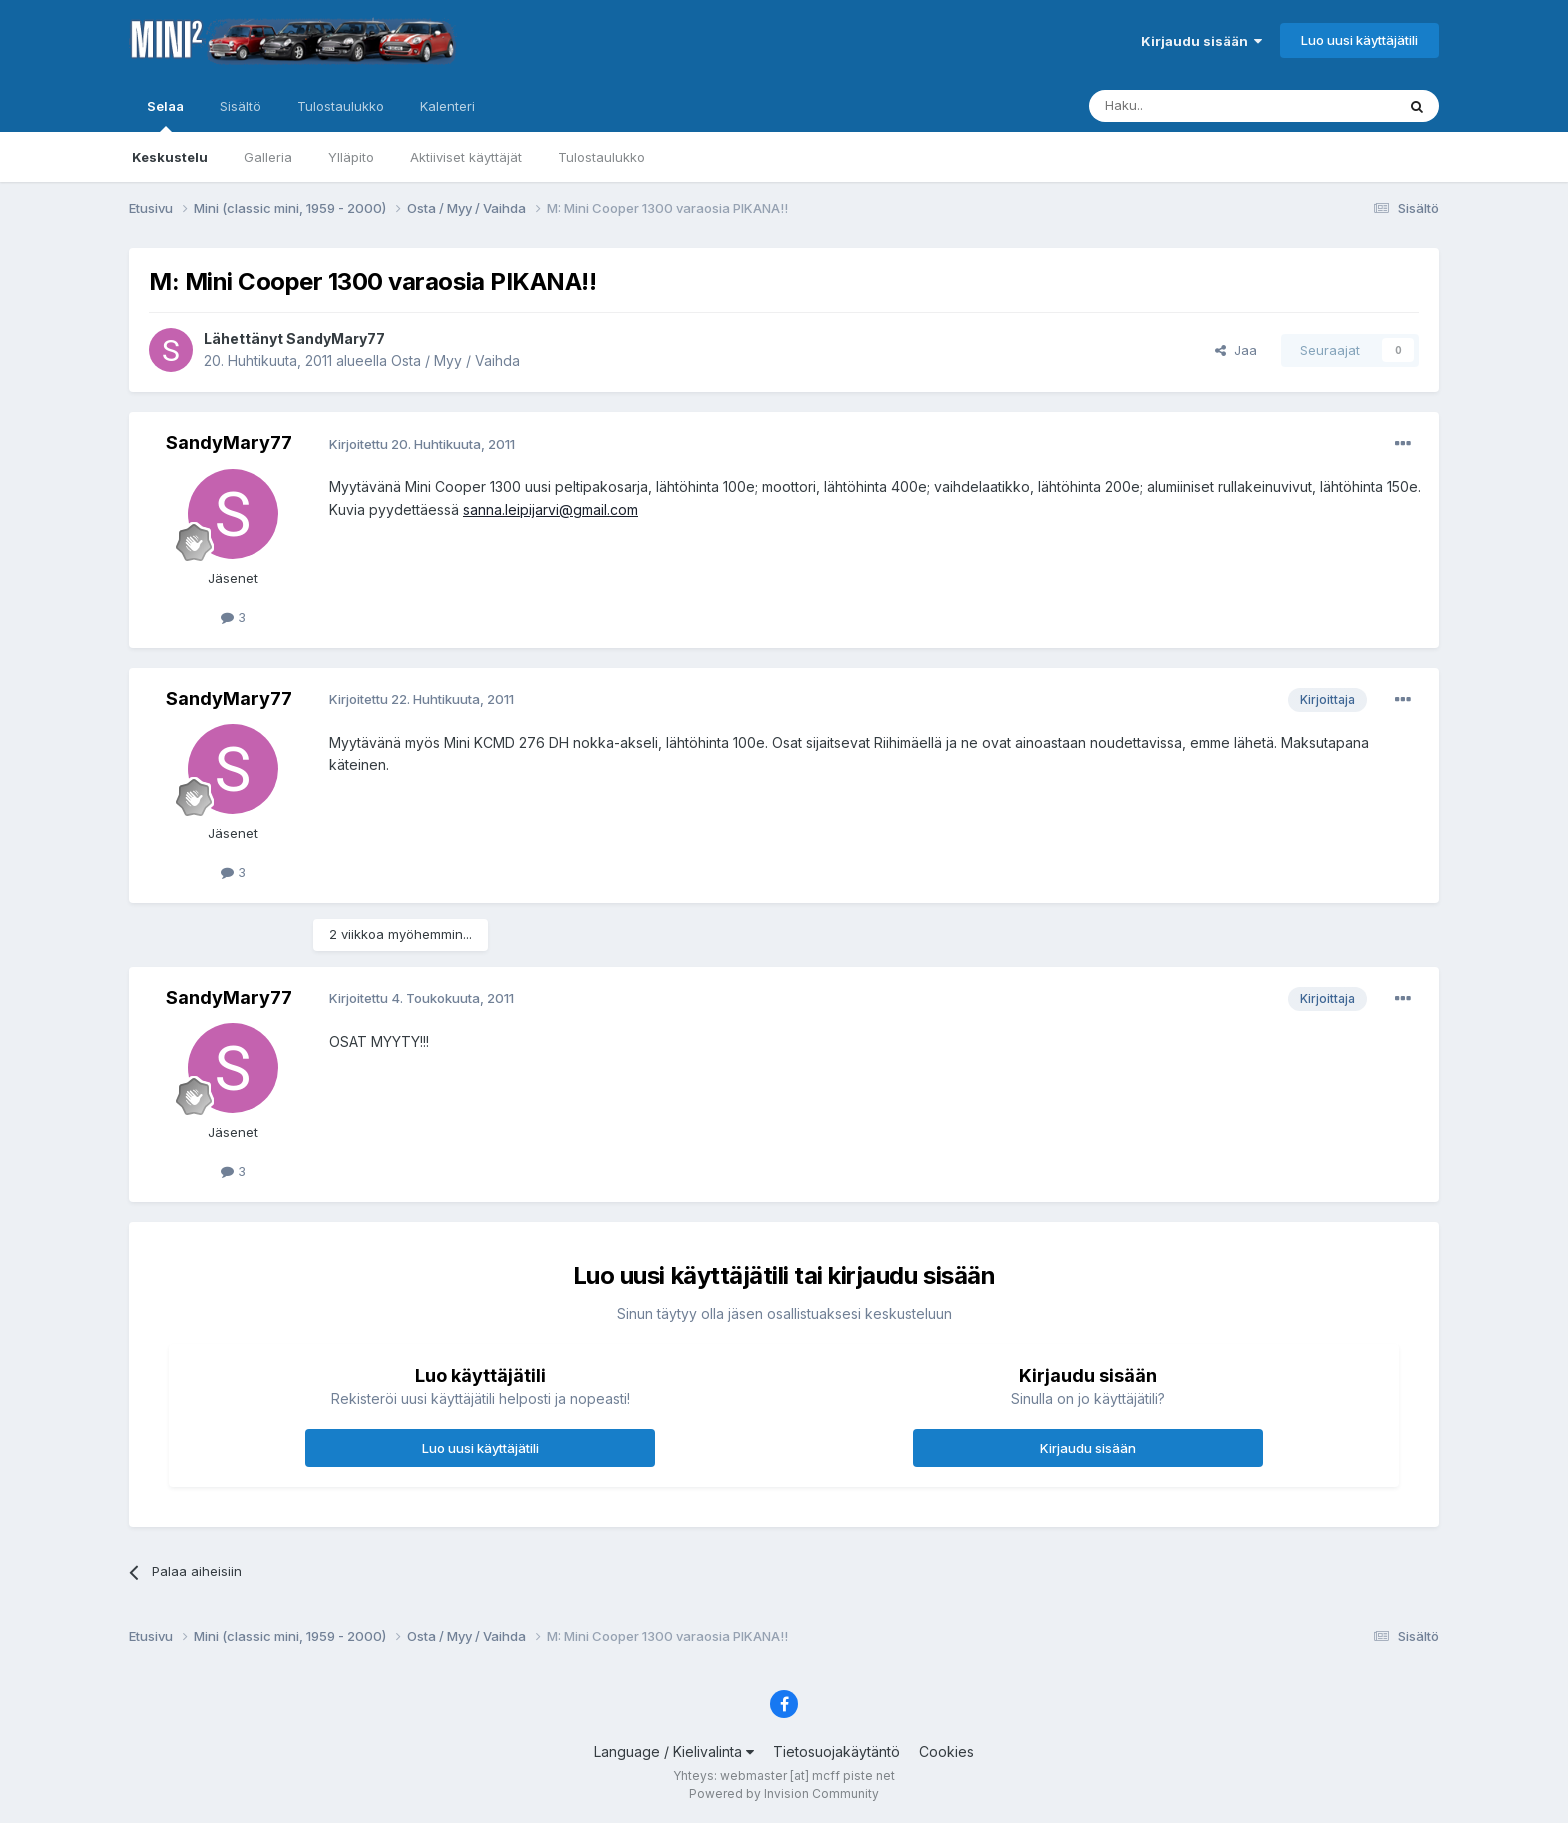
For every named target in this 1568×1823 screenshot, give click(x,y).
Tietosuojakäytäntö (836, 1751)
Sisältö (240, 106)
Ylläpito (351, 157)
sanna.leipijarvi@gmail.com (550, 509)
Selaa (165, 115)
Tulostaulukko (601, 157)
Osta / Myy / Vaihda (455, 360)
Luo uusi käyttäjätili (1359, 40)
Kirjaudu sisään (1201, 41)
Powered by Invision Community (784, 1793)
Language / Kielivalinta (674, 1751)
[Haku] (1191, 106)
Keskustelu (170, 157)
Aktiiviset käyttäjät (466, 157)
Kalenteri (447, 106)
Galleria (268, 157)
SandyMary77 (335, 338)
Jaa (1236, 350)
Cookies (946, 1751)
